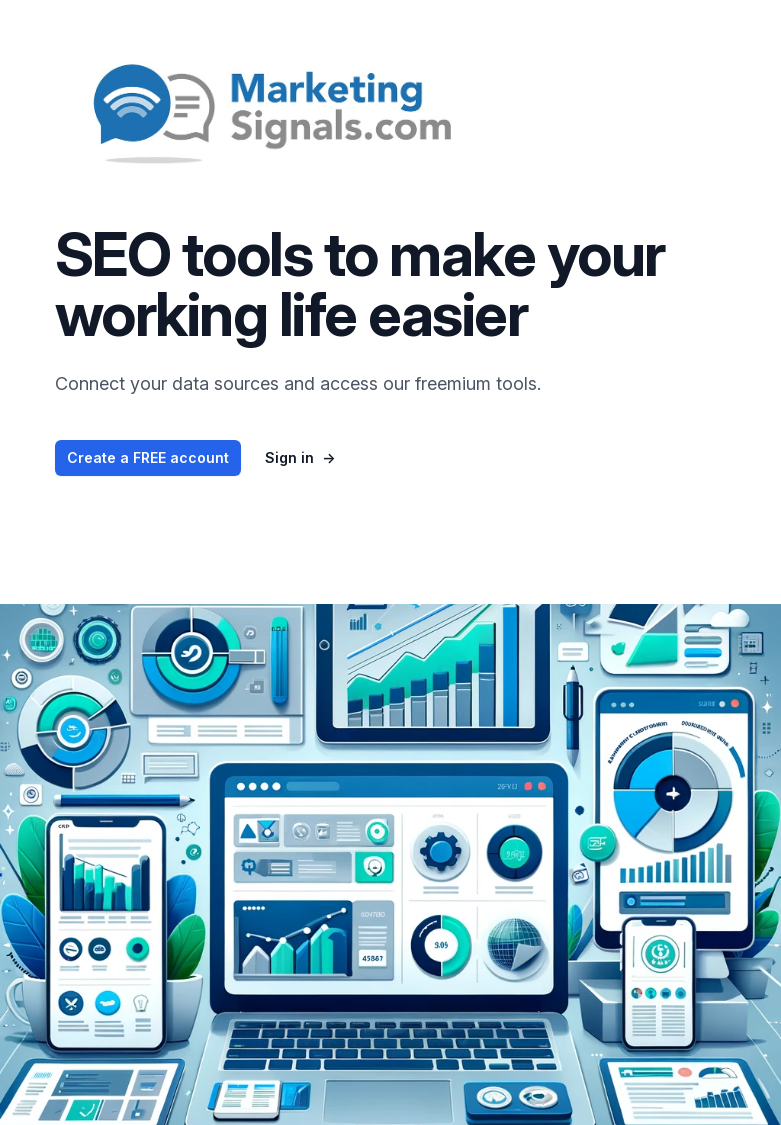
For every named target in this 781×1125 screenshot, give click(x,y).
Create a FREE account (148, 457)
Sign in (300, 457)
